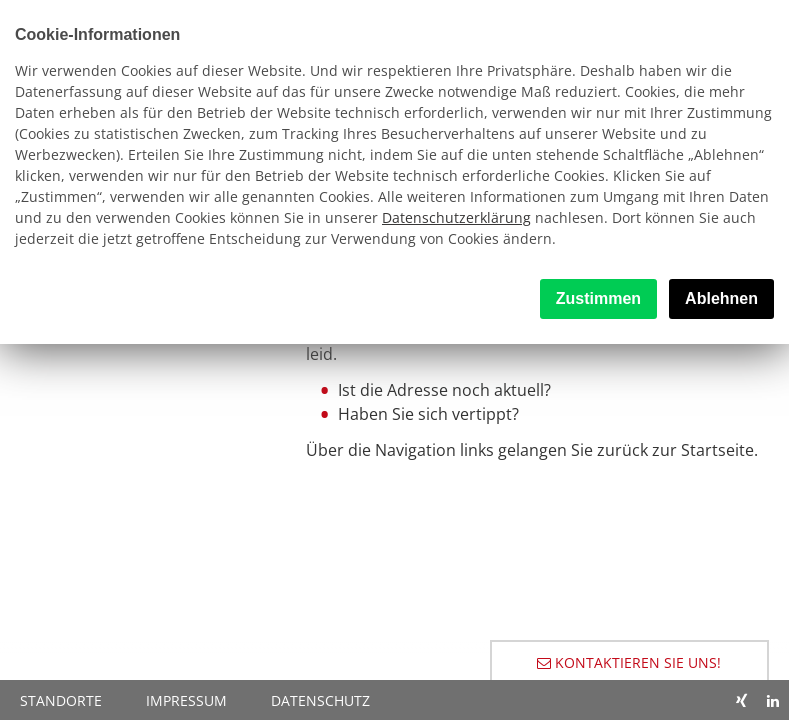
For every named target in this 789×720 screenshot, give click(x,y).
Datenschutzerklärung (456, 217)
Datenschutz (320, 700)
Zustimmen (598, 298)
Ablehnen (721, 298)
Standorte (61, 700)
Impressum (186, 700)
